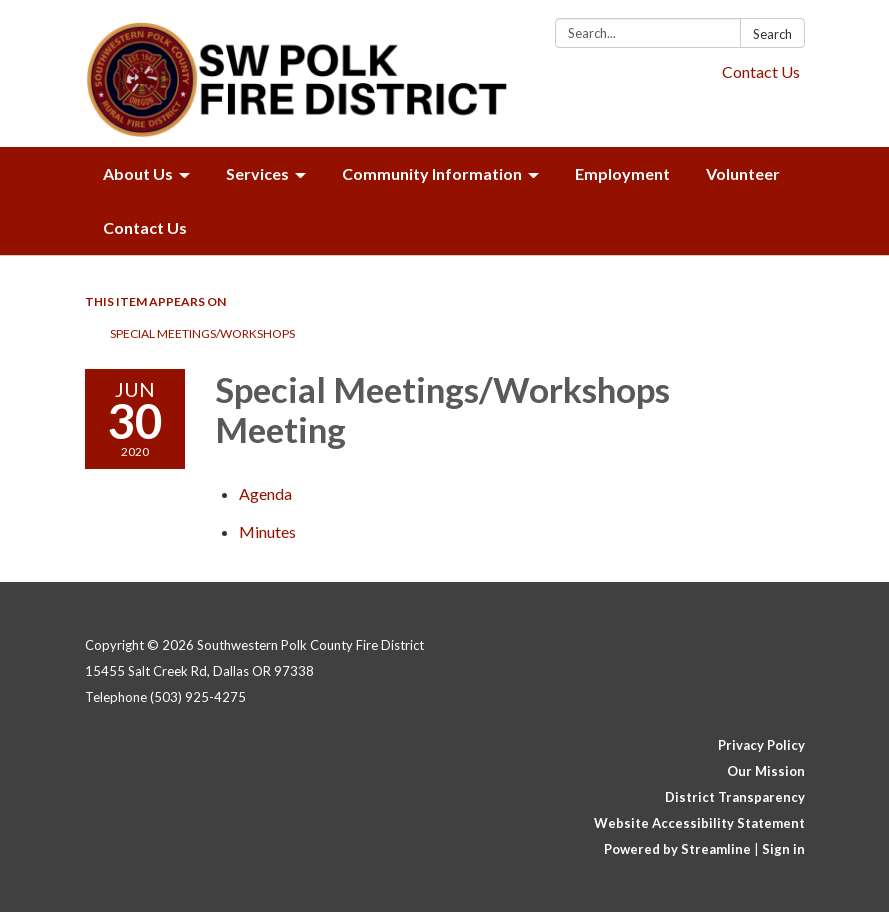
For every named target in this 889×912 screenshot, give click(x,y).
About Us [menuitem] (138, 173)
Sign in (783, 849)
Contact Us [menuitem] (145, 227)
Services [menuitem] (257, 173)
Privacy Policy (761, 745)
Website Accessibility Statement (699, 823)
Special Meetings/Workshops (202, 333)
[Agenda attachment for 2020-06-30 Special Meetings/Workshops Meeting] (265, 493)
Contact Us (761, 71)
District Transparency (735, 797)
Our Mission (766, 771)
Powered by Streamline (677, 849)
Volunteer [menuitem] (743, 173)
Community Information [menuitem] (432, 173)
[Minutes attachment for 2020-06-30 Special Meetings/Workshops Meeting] (267, 531)
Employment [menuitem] (622, 173)
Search (772, 34)
